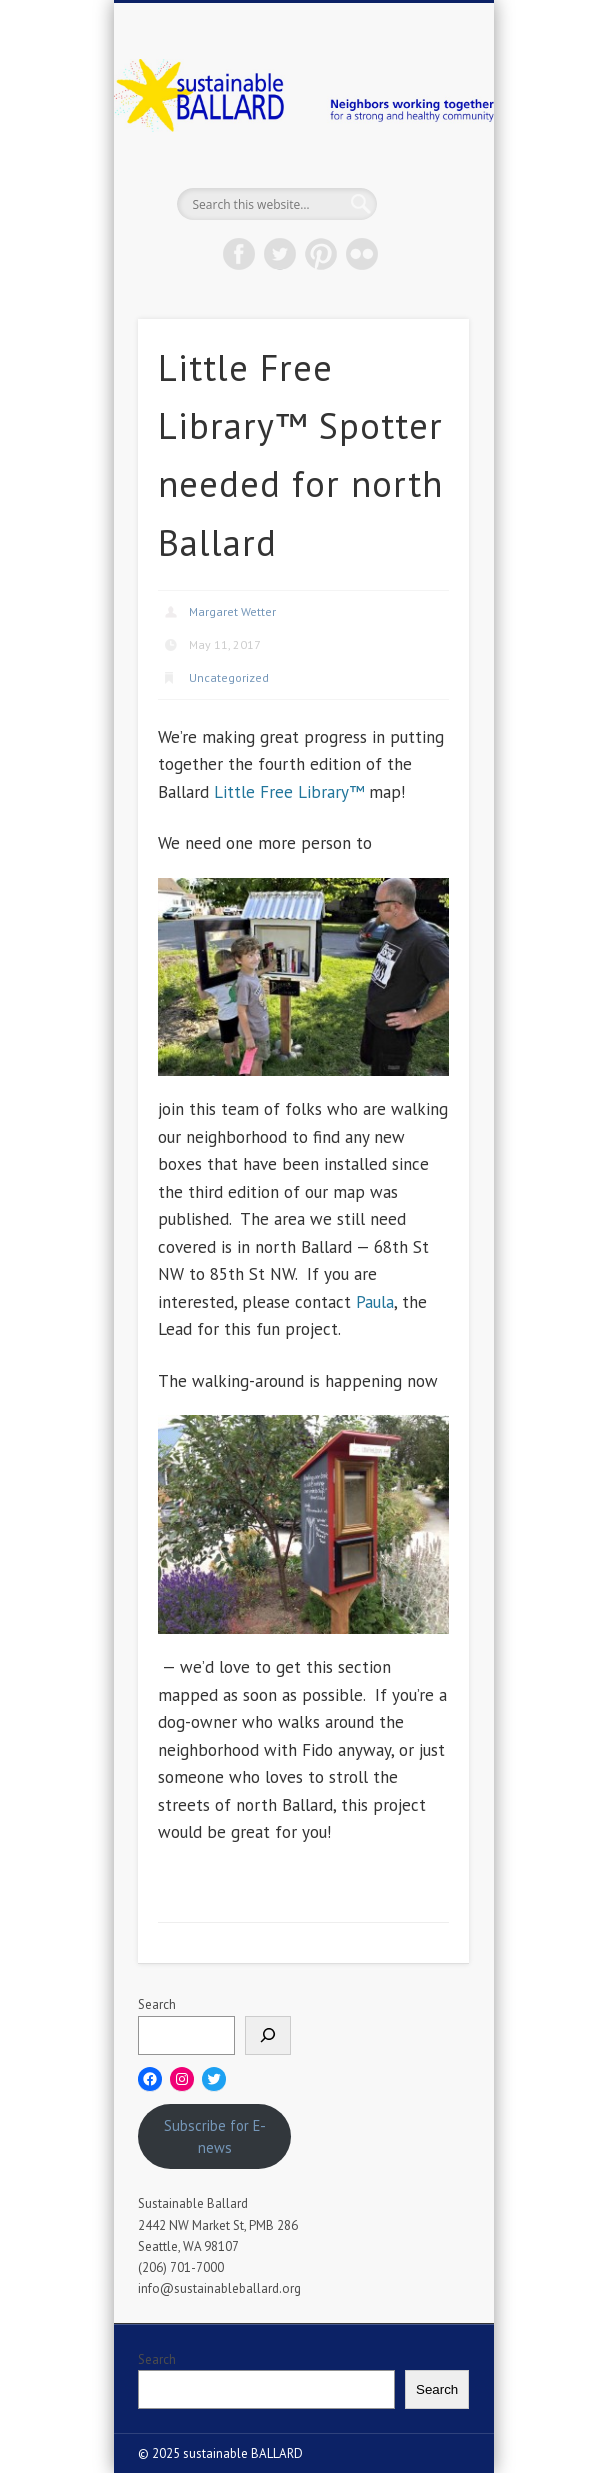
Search (157, 2004)
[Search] (268, 2035)
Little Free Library (281, 792)
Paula (375, 1302)
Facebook (239, 254)
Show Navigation (420, 179)
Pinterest (321, 254)
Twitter (280, 254)
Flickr (362, 254)
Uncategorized (229, 677)
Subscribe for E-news (215, 2136)
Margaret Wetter (232, 611)
